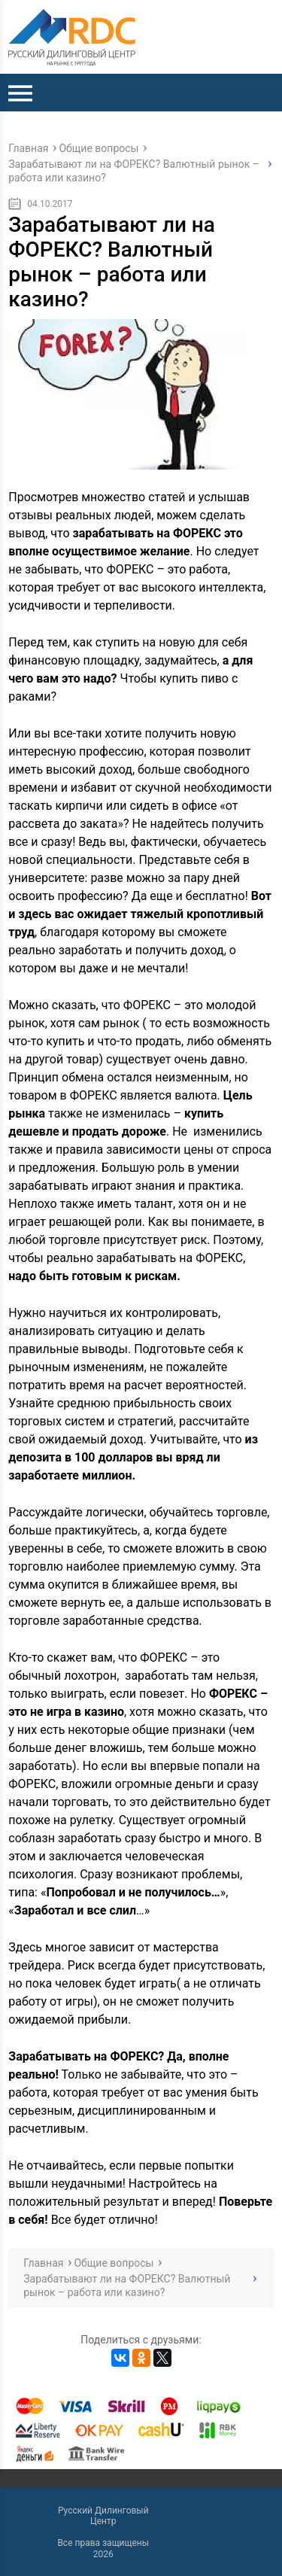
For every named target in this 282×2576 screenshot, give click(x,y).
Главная (28, 148)
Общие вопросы (98, 148)
